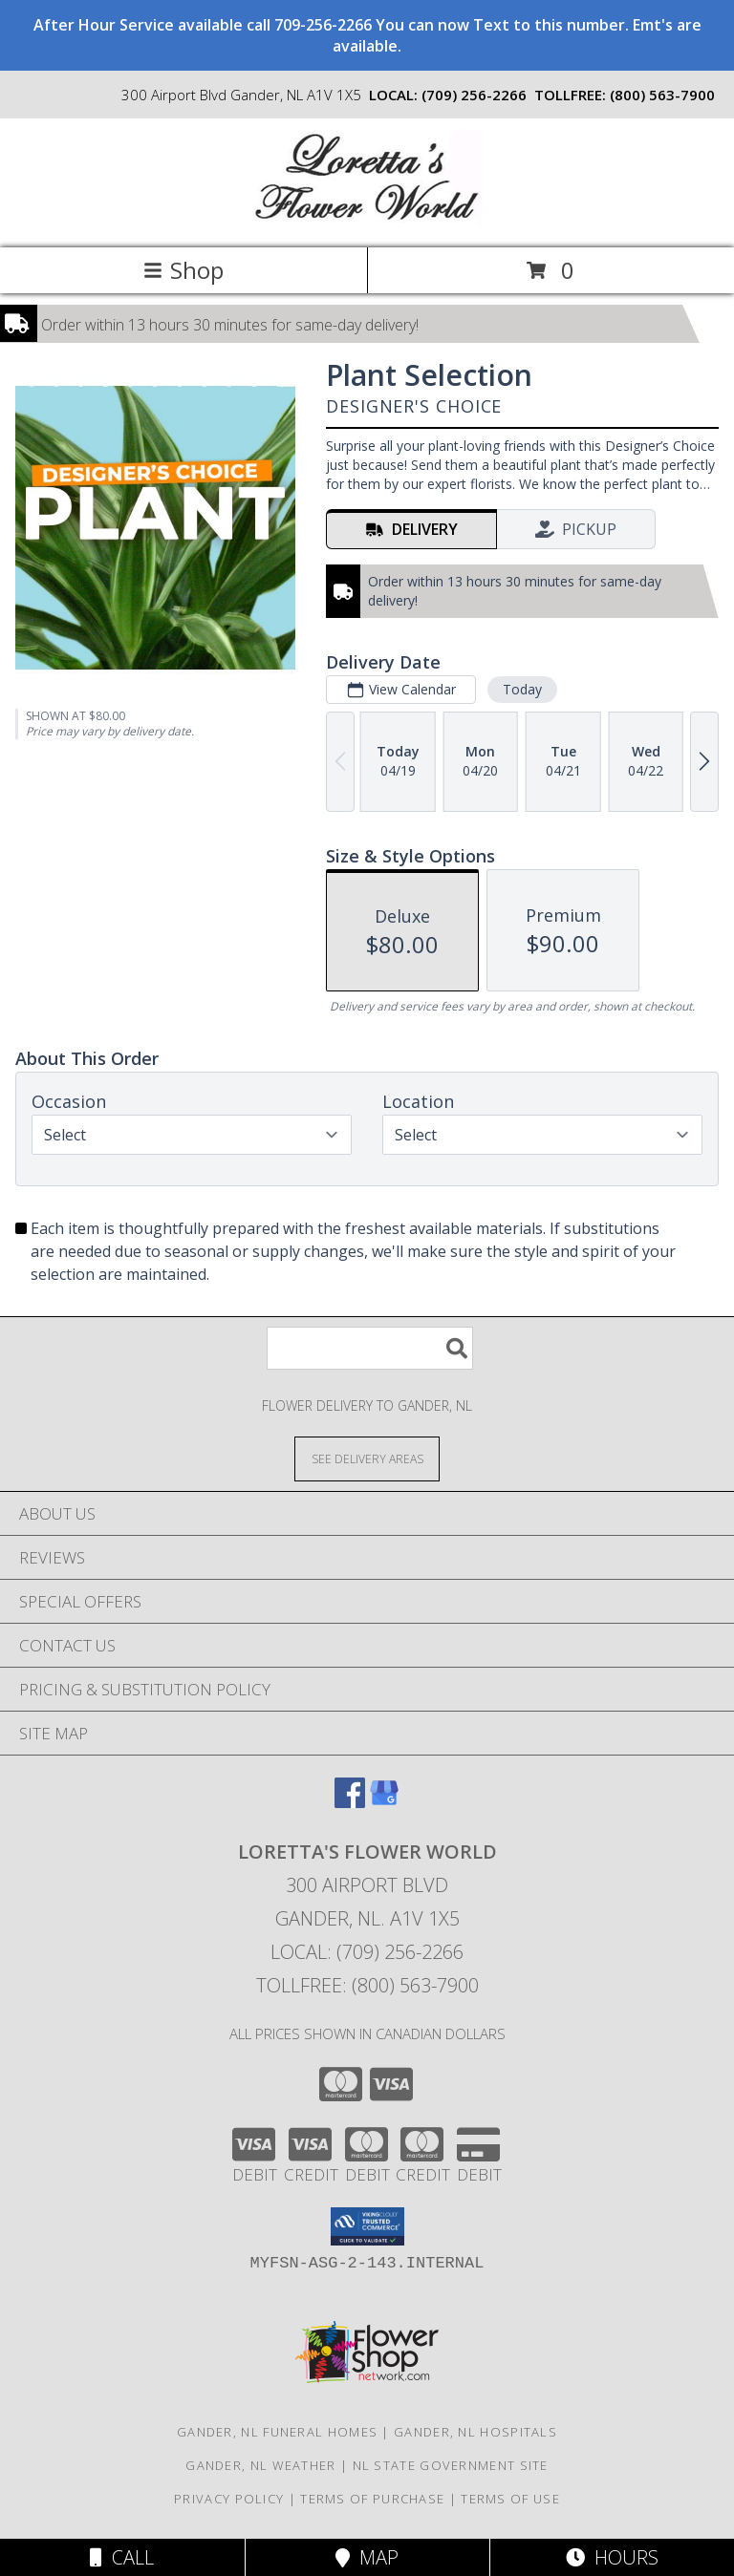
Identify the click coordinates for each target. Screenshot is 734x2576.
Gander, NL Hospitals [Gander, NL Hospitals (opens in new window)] (475, 2431)
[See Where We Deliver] (367, 1458)
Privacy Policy (229, 2498)
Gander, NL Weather (260, 2465)
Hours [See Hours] (612, 2557)
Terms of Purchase (372, 2498)
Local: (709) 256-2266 (367, 1952)
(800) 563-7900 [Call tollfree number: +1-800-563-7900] (662, 94)
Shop (183, 270)
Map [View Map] (367, 2557)
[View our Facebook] (350, 1802)
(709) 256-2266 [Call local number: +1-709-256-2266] (474, 94)
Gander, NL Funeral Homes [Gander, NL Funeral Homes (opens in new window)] (277, 2431)
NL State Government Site (451, 2465)
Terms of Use (510, 2498)
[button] (367, 2226)
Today (522, 689)
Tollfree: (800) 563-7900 (367, 1985)
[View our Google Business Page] (384, 1802)
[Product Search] (370, 1348)
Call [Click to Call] (122, 2557)
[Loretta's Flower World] (367, 220)
